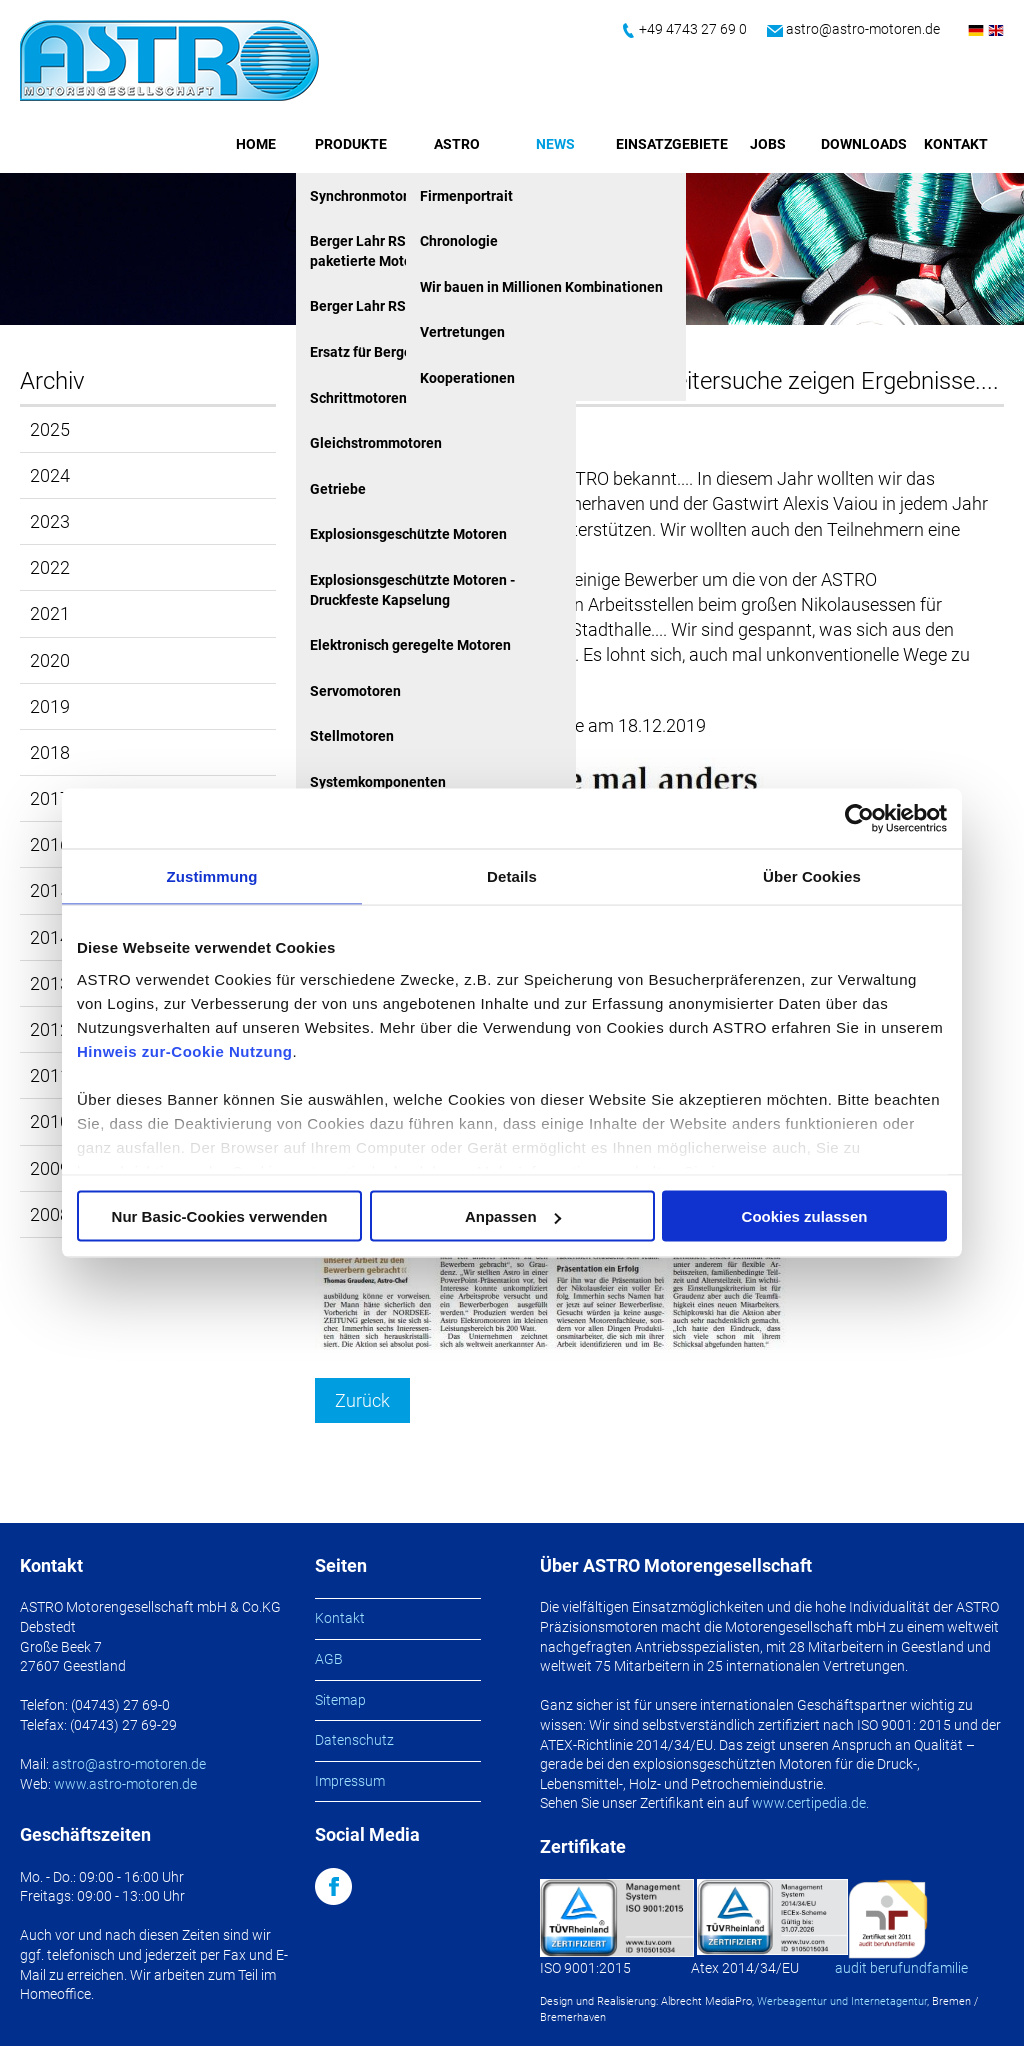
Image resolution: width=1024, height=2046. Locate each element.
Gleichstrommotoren (376, 443)
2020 (50, 660)
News (555, 144)
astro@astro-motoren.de (863, 29)
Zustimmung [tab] (212, 876)
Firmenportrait (466, 196)
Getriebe (338, 489)
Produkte (351, 144)
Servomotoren (355, 691)
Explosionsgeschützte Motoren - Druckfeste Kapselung (412, 590)
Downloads (864, 144)
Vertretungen (462, 332)
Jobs (768, 144)
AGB (329, 1659)
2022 (50, 567)
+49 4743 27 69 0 (693, 29)
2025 (50, 429)
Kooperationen (467, 378)
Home (256, 144)
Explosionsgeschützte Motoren (408, 534)
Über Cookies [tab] (812, 876)
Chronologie (459, 241)
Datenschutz (354, 1740)
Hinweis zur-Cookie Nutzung (185, 1050)
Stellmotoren (352, 736)
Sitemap (340, 1700)
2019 (50, 706)
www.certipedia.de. (810, 1803)
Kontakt (956, 144)
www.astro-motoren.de (125, 1784)
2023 (50, 521)
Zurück (362, 1400)
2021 (50, 613)
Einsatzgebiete (672, 144)
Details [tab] (512, 876)
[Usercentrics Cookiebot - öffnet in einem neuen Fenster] (859, 819)
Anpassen (513, 1216)
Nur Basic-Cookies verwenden (220, 1216)
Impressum (350, 1781)
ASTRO (457, 144)
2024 (50, 475)
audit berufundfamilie (901, 1968)
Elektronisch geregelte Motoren (410, 645)
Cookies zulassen (805, 1216)
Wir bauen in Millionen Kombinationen (541, 287)
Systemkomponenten (378, 782)
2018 (50, 752)
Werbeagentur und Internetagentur (842, 2001)
